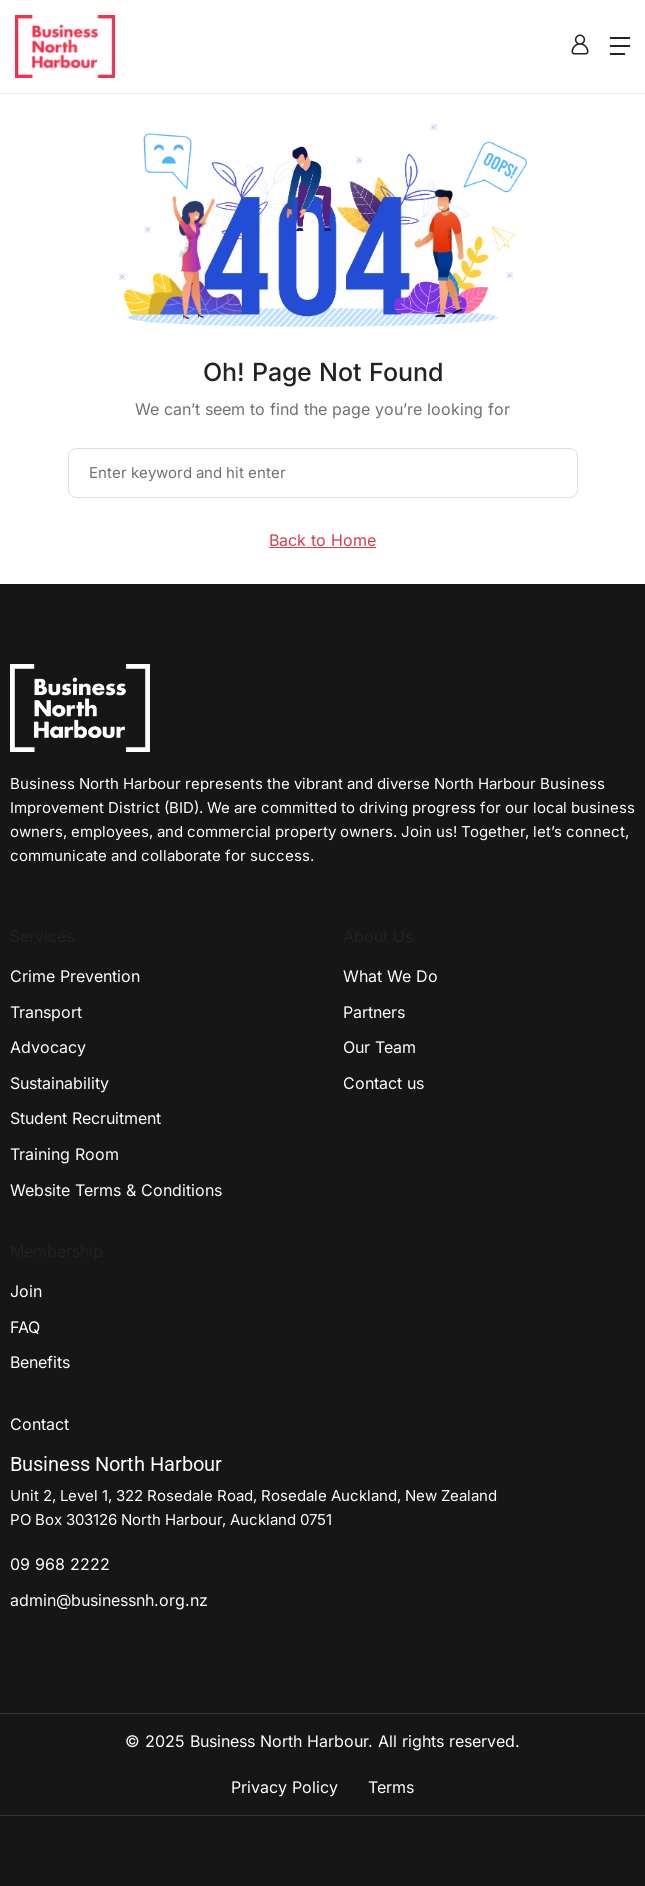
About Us (378, 936)
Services (42, 936)
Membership (56, 1251)
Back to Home (322, 540)
